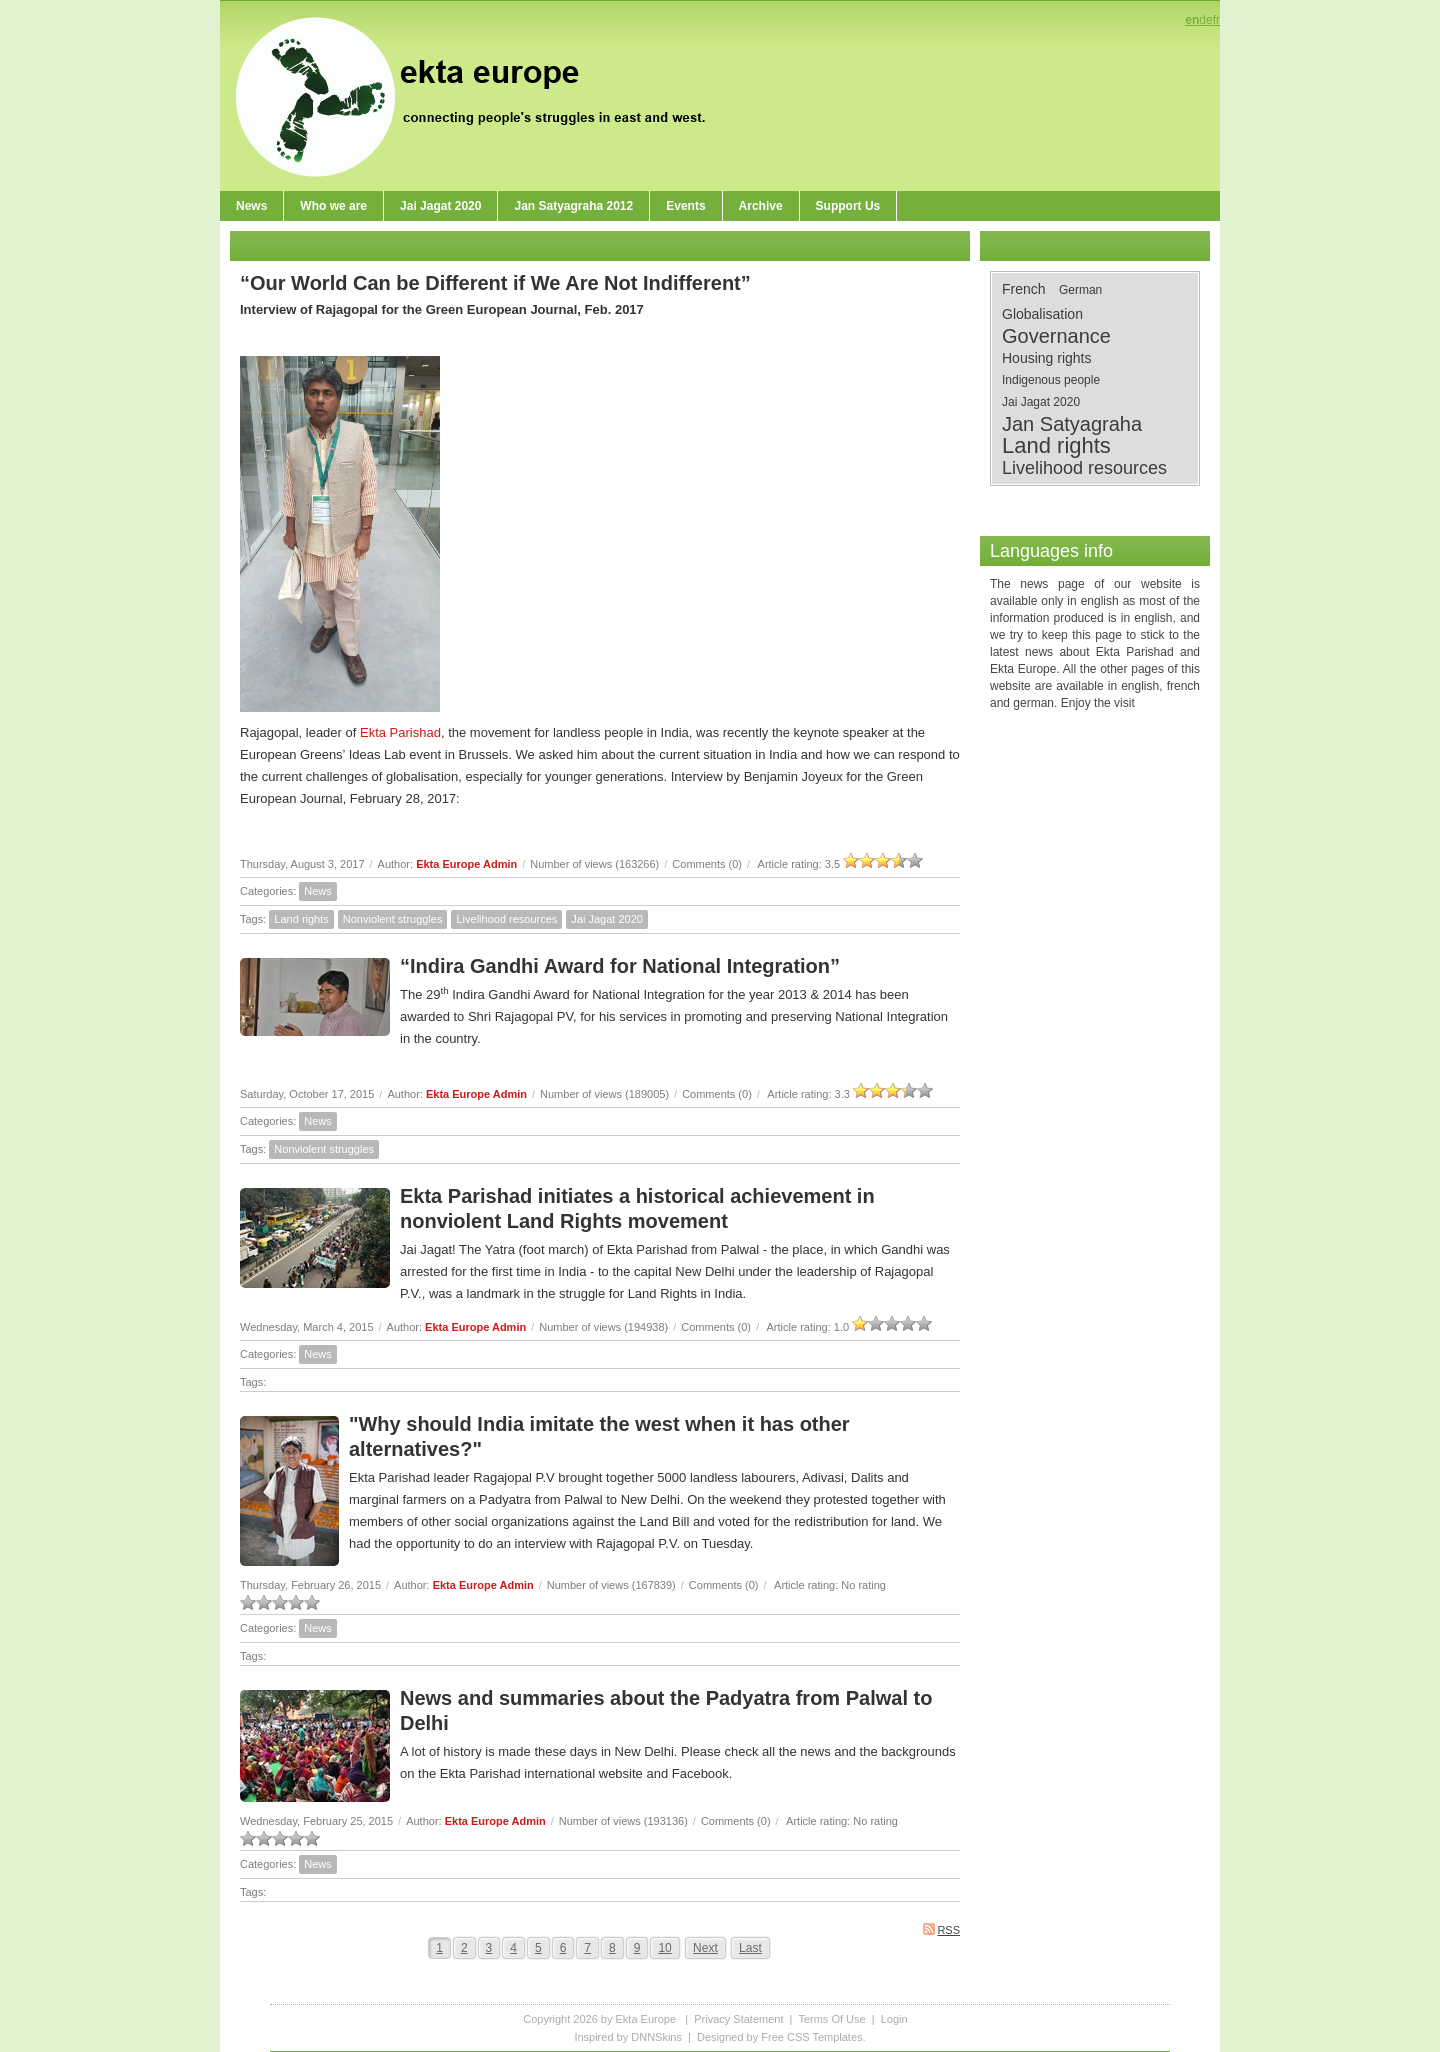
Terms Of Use (831, 2019)
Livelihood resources (506, 919)
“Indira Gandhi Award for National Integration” (620, 966)
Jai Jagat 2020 (607, 919)
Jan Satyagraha (1072, 424)
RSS (941, 1929)
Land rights (301, 919)
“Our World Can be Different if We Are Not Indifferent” (495, 283)
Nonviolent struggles (393, 919)
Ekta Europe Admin (466, 864)
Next (705, 1948)
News (318, 891)
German (1080, 290)
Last (750, 1948)
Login (894, 2019)
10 (664, 1948)
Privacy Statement (738, 2019)
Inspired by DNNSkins (628, 2037)
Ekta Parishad (400, 732)
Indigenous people (1051, 380)
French (1024, 289)
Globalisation (1042, 314)
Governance (1056, 336)
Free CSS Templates (811, 2037)
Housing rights (1047, 358)
